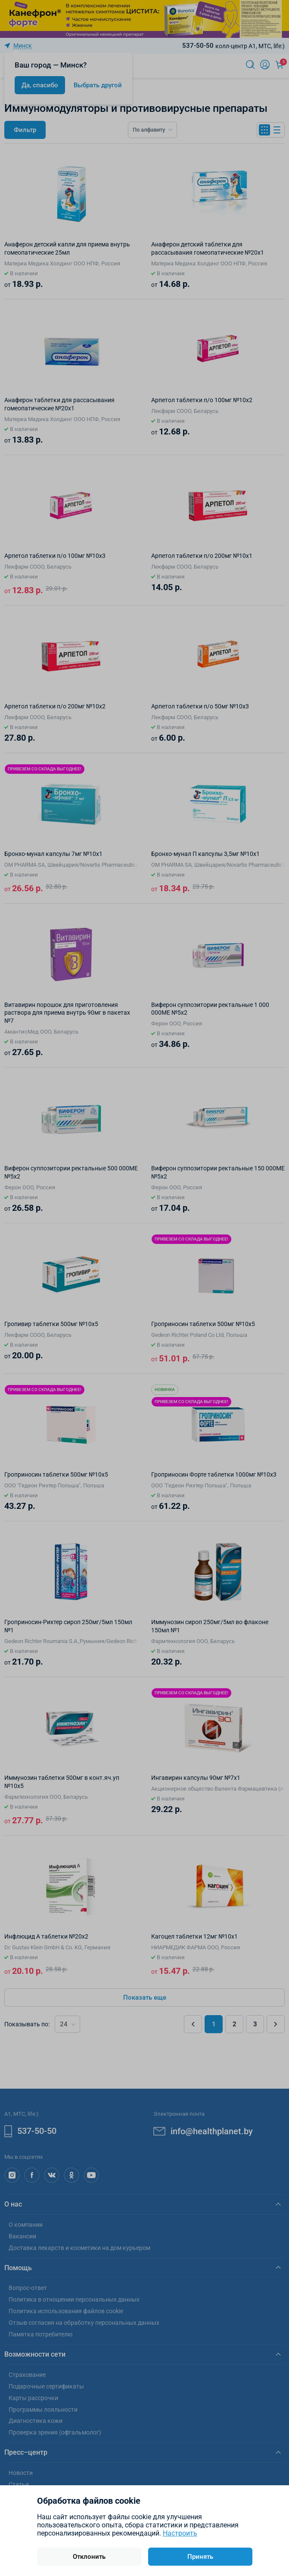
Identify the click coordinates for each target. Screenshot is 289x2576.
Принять (200, 2557)
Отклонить (89, 2557)
